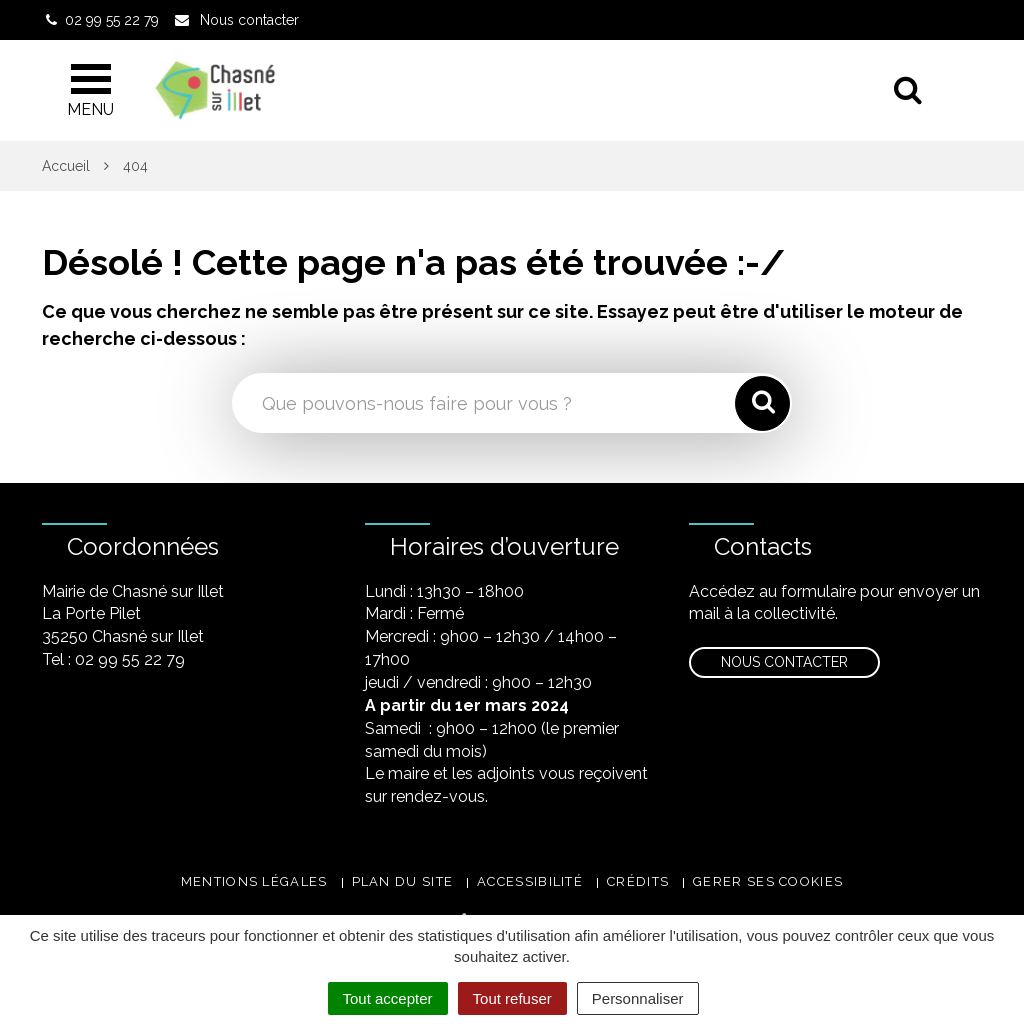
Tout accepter (388, 998)
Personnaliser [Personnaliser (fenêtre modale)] (638, 998)
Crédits (638, 881)
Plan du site (403, 881)
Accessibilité (530, 881)
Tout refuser (512, 998)
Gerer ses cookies (768, 881)
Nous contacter (784, 662)
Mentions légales (254, 881)
